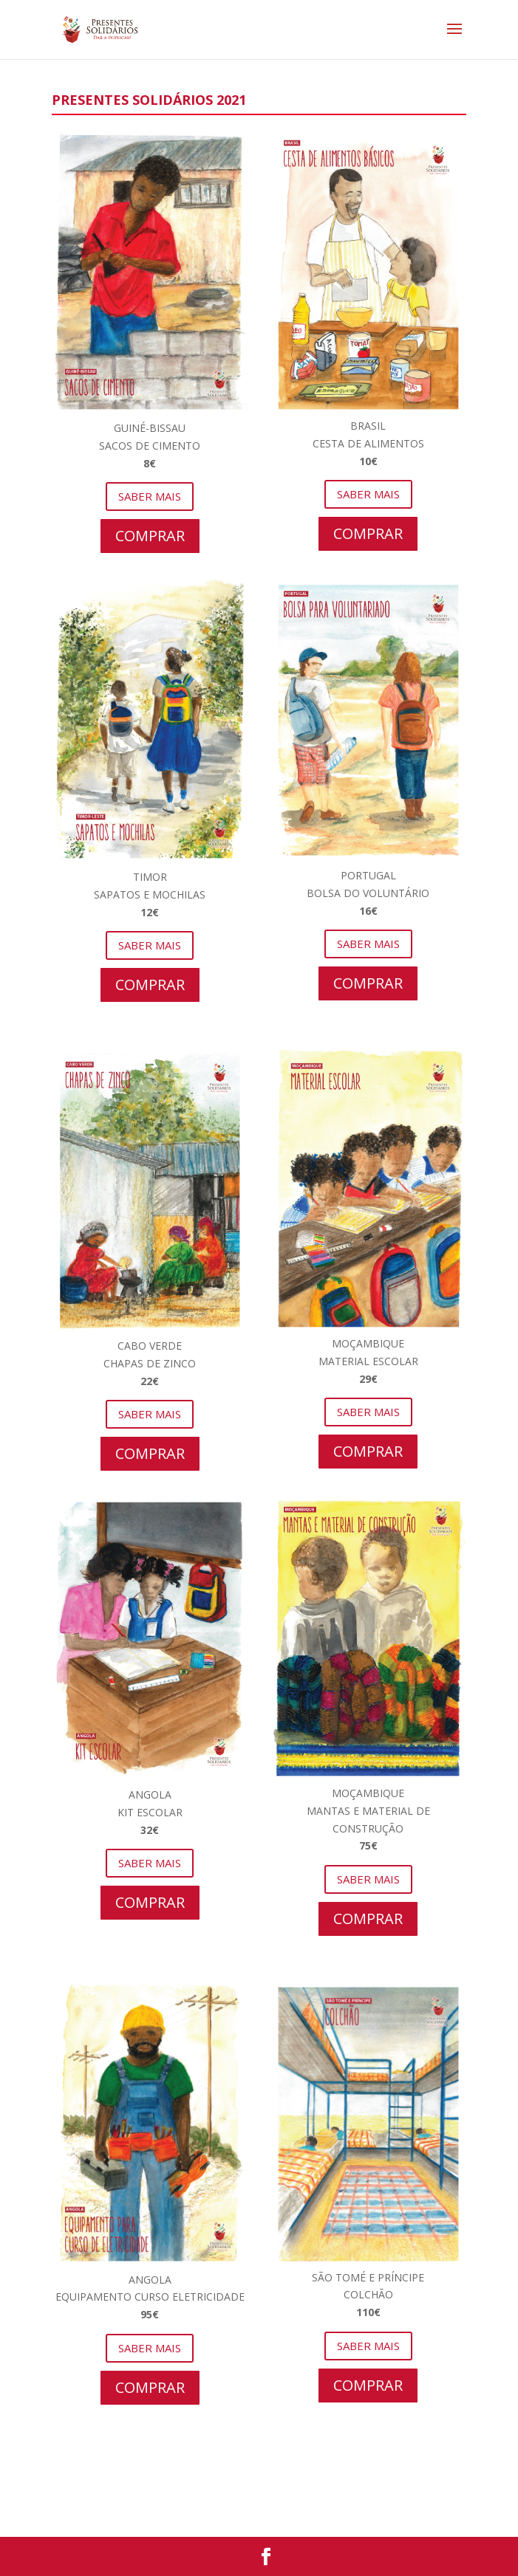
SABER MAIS (149, 496)
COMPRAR (150, 536)
